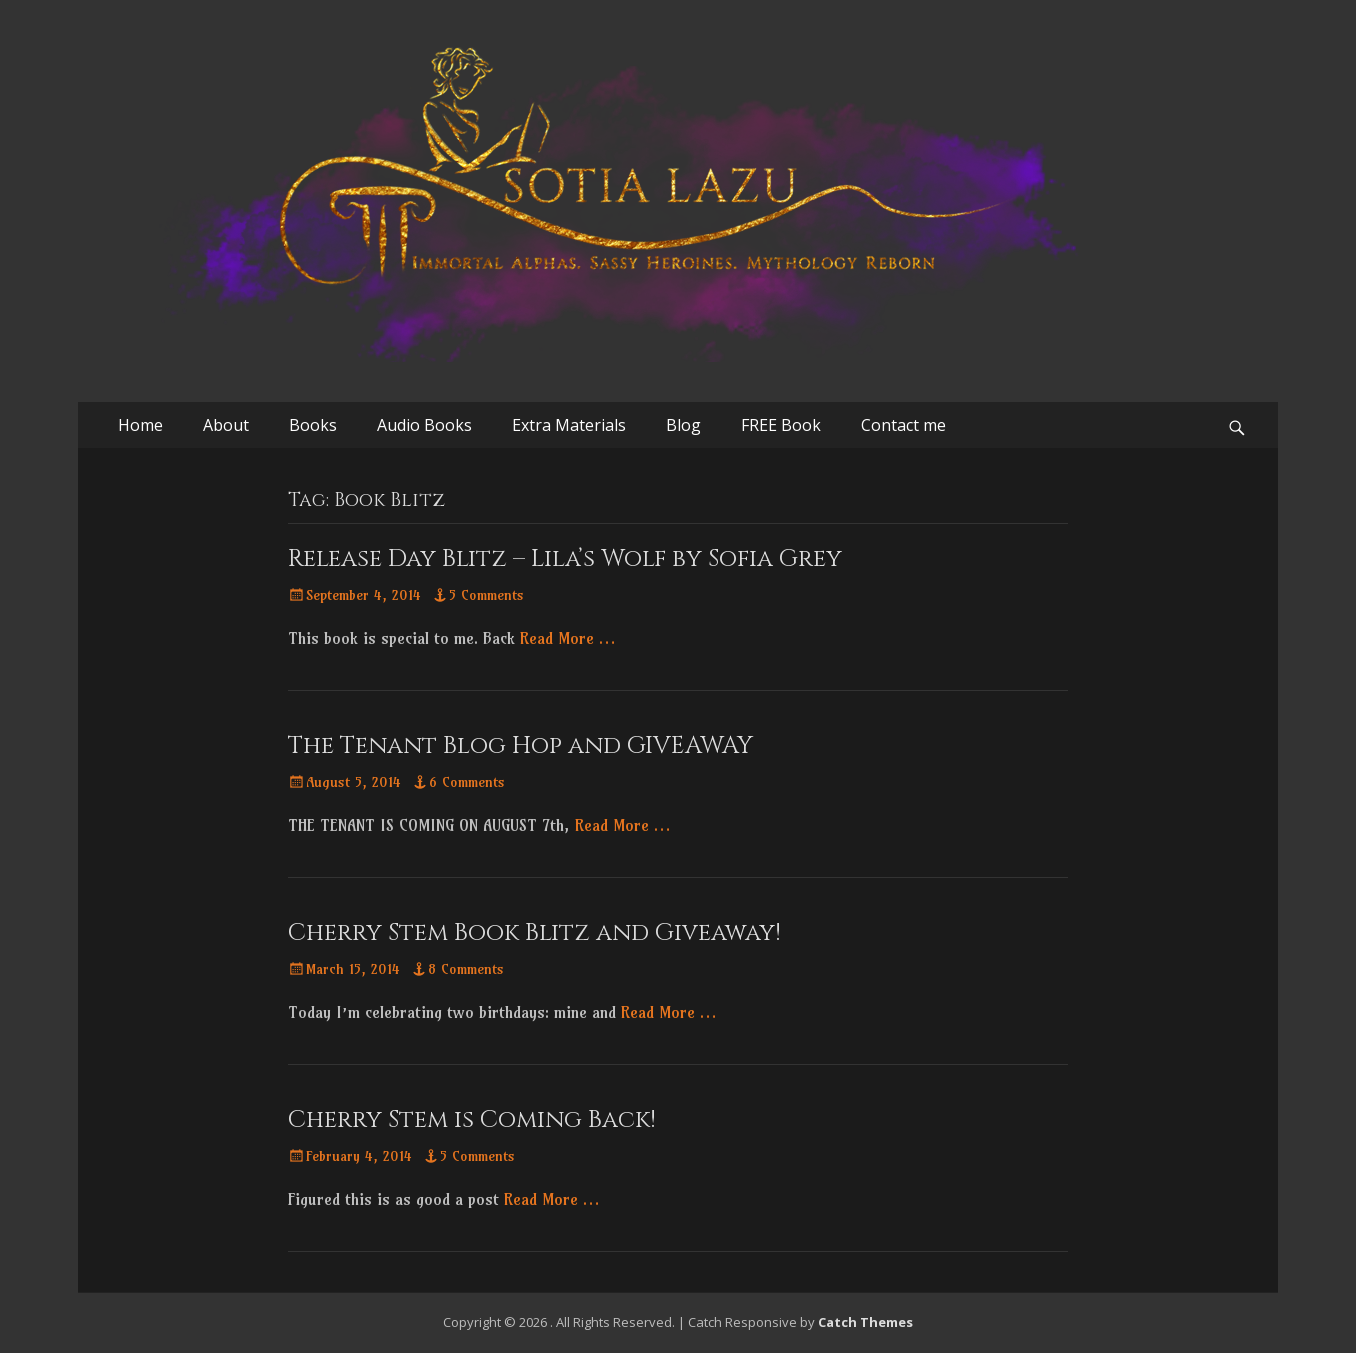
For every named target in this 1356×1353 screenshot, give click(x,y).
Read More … (567, 638)
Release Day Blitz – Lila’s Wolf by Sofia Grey (565, 559)
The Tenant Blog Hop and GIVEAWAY (520, 746)
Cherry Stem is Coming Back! (472, 1120)
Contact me (903, 425)
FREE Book (781, 425)
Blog (683, 425)
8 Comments (466, 969)
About (226, 425)
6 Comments (467, 782)
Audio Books (424, 425)
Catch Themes (865, 1322)
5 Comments (486, 595)
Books (313, 425)
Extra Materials (569, 425)
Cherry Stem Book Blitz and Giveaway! (534, 933)
